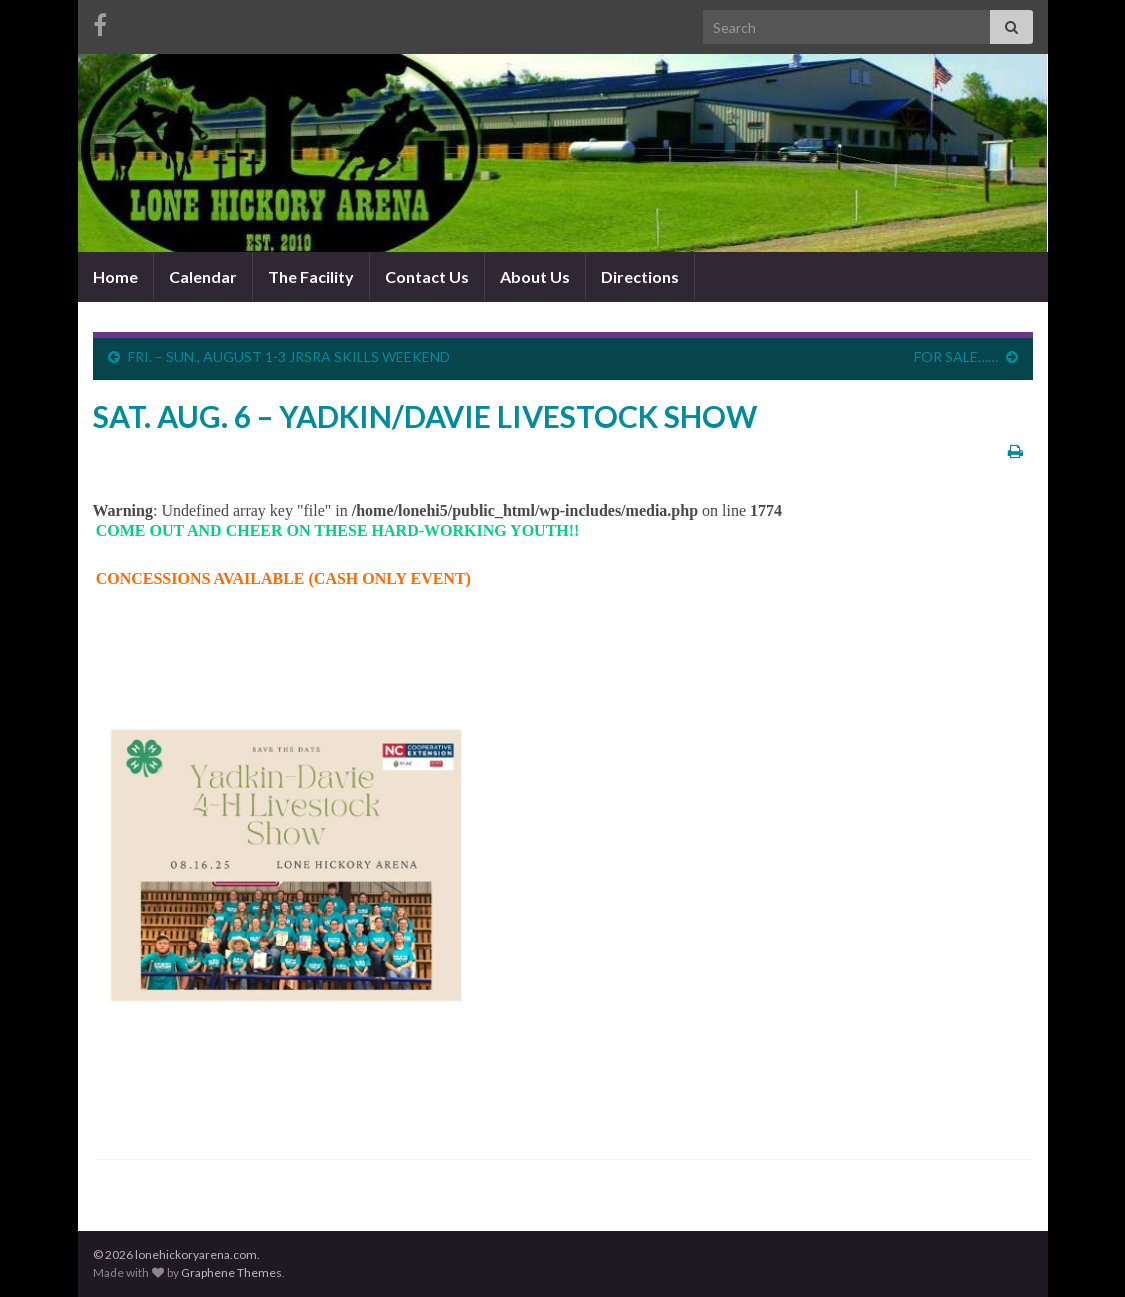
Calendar (203, 276)
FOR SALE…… (956, 356)
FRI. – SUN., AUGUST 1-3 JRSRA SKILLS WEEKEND (289, 356)
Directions (640, 276)
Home (115, 276)
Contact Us (427, 276)
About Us (535, 276)
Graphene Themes (231, 1272)
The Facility (311, 276)
